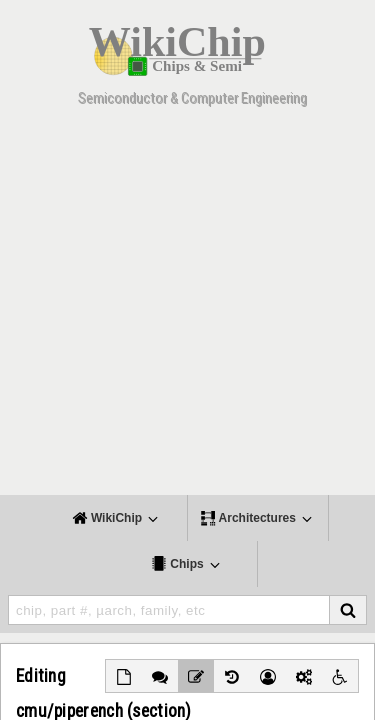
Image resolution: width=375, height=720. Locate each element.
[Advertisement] (187, 307)
